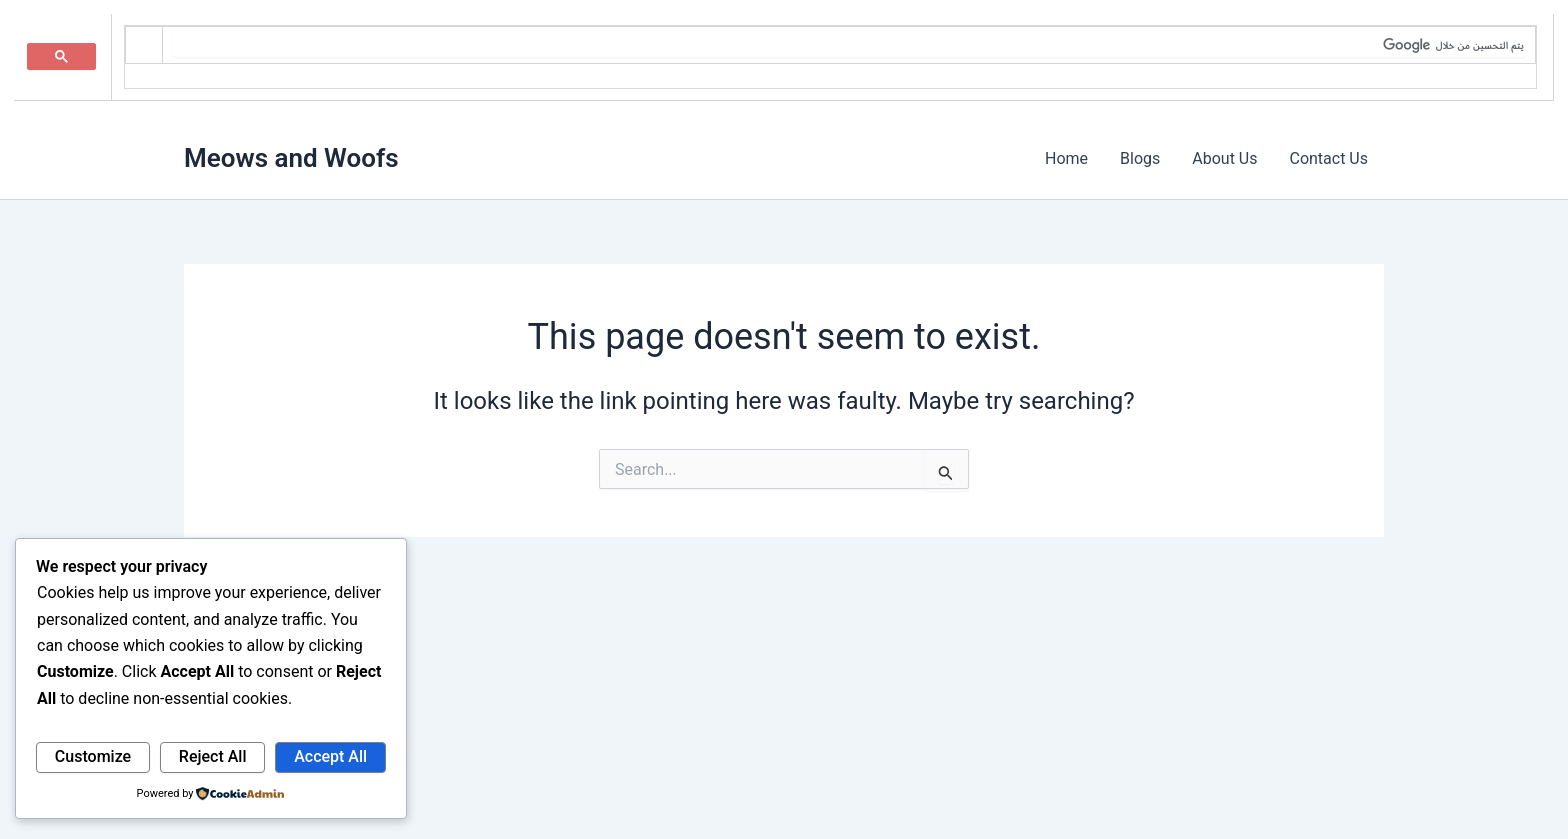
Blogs (1140, 158)
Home (1066, 158)
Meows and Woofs (291, 158)
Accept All (330, 756)
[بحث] (849, 45)
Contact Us (1328, 158)
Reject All (213, 756)
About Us (1224, 158)
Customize (93, 756)
